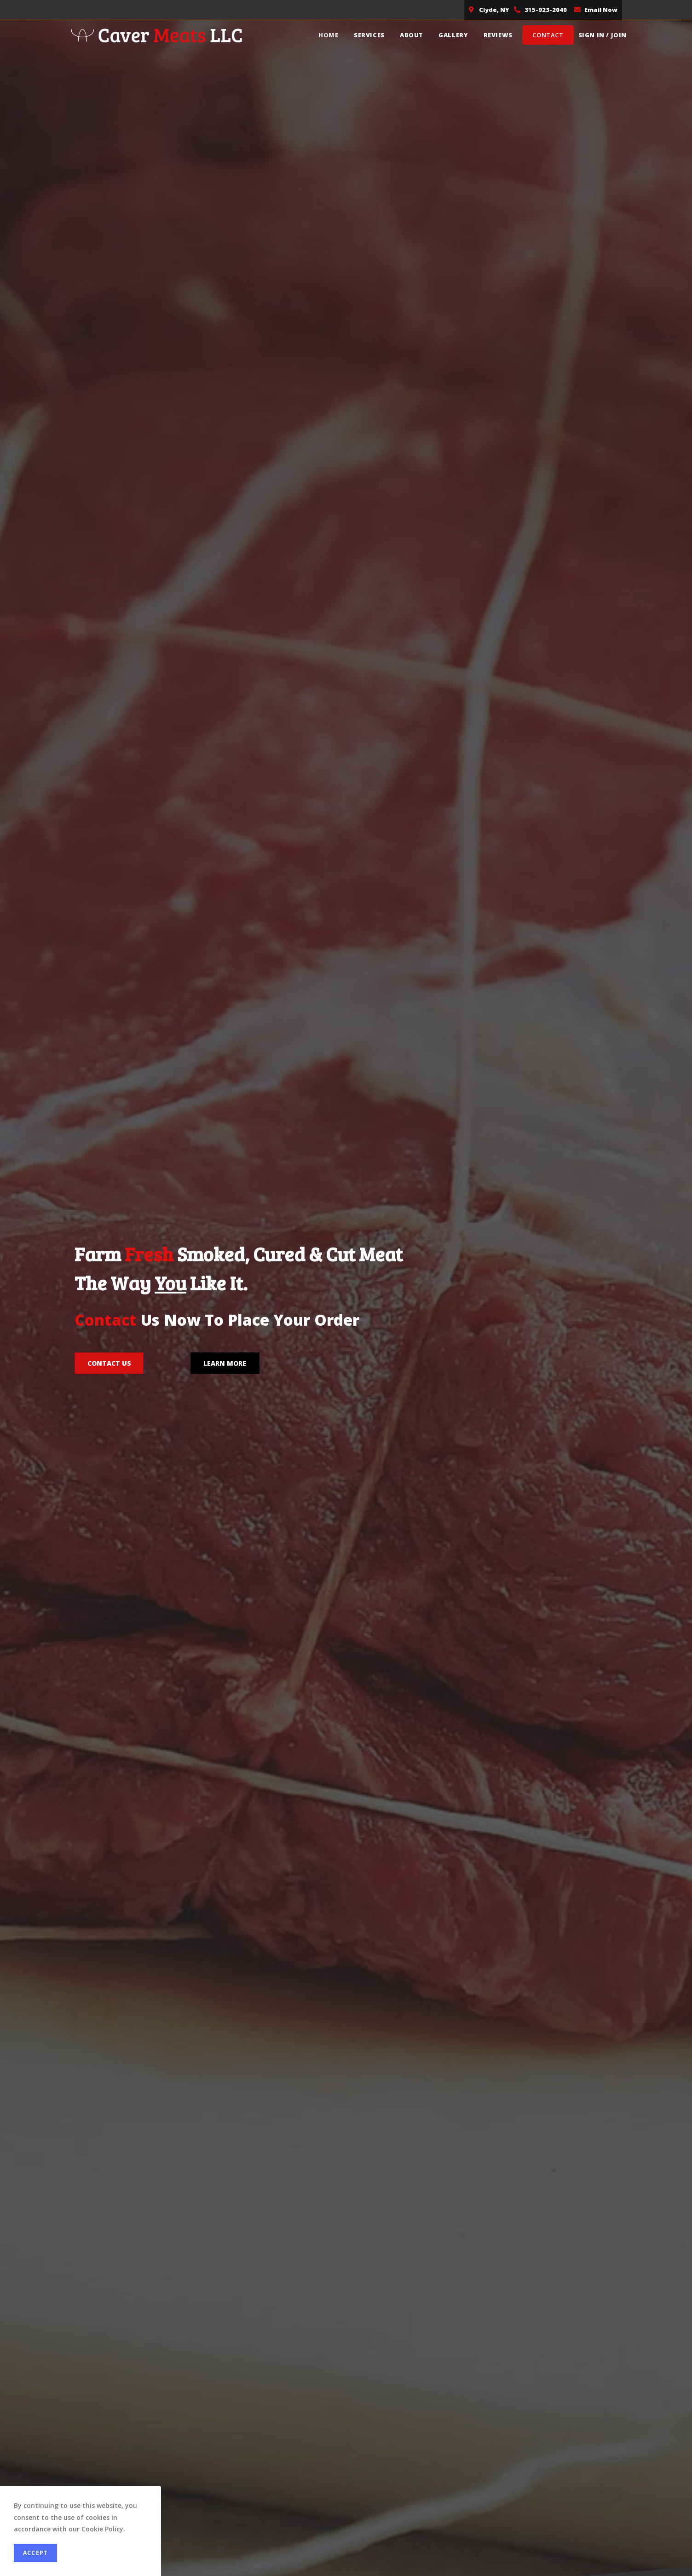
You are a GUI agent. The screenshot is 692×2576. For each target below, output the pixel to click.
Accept (35, 2553)
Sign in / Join (602, 35)
